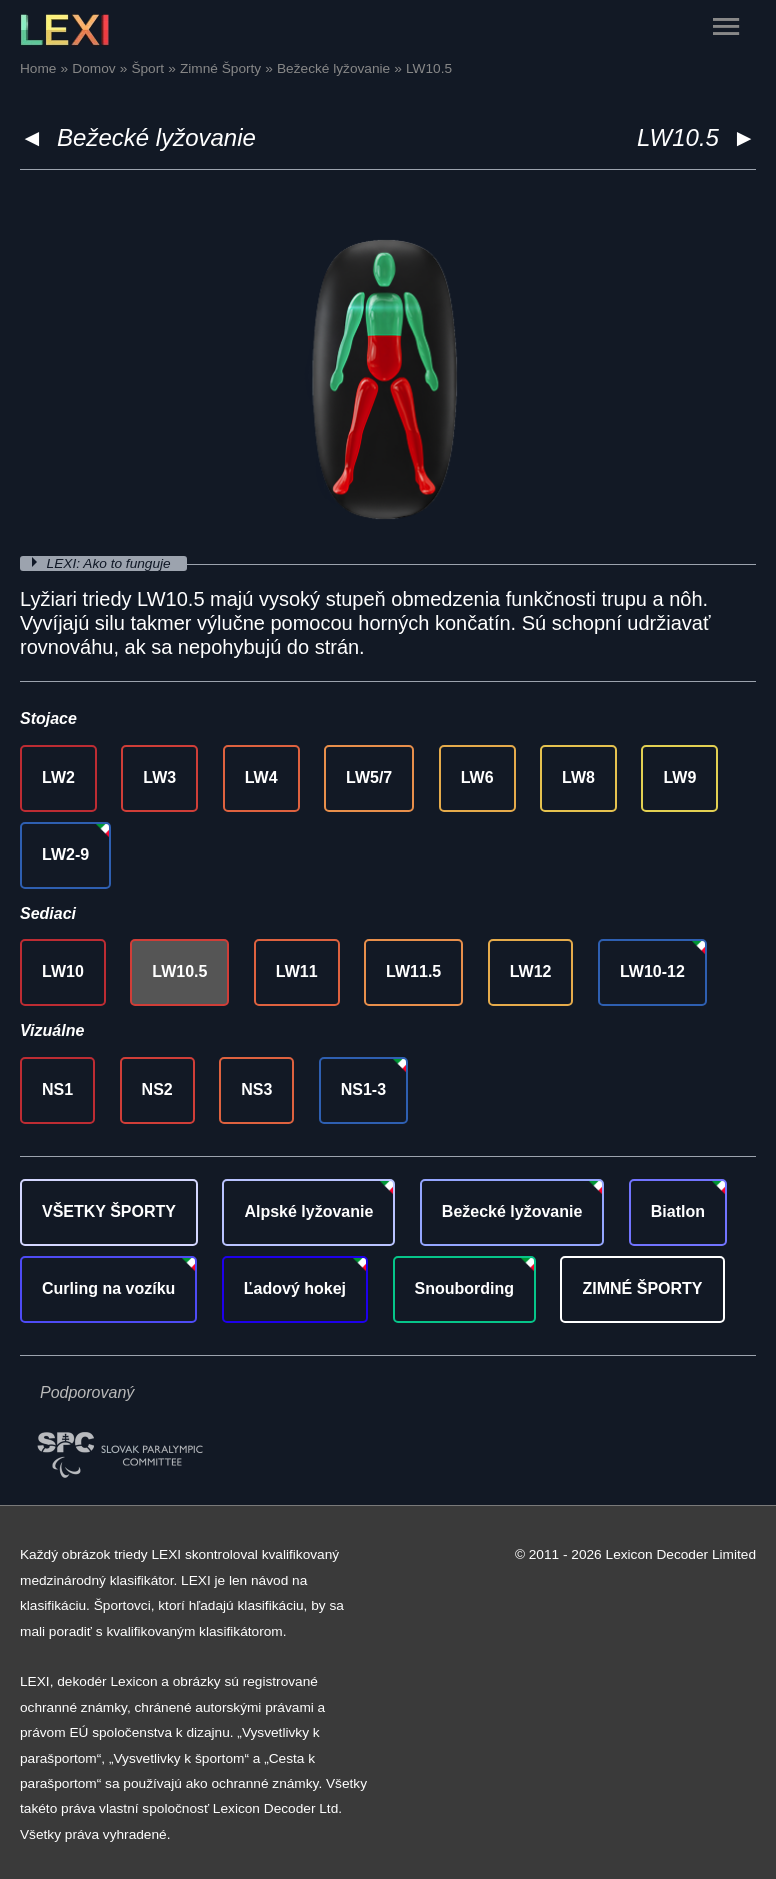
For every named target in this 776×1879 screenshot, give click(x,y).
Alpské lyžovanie (308, 1211)
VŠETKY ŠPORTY (109, 1211)
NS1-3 (363, 1089)
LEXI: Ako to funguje (111, 563)
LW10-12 (652, 971)
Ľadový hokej (295, 1288)
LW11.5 (413, 971)
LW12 (531, 971)
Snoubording (465, 1288)
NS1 (57, 1089)
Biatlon (678, 1211)
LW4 (261, 777)
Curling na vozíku (108, 1288)
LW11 (297, 971)
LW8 (578, 777)
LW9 (679, 777)
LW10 (63, 971)
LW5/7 (369, 777)
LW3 (159, 777)
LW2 (58, 777)
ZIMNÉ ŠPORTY (642, 1288)
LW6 (477, 777)
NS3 (256, 1089)
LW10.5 (179, 971)
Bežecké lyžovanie (156, 137)
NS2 (157, 1089)
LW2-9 (65, 854)
